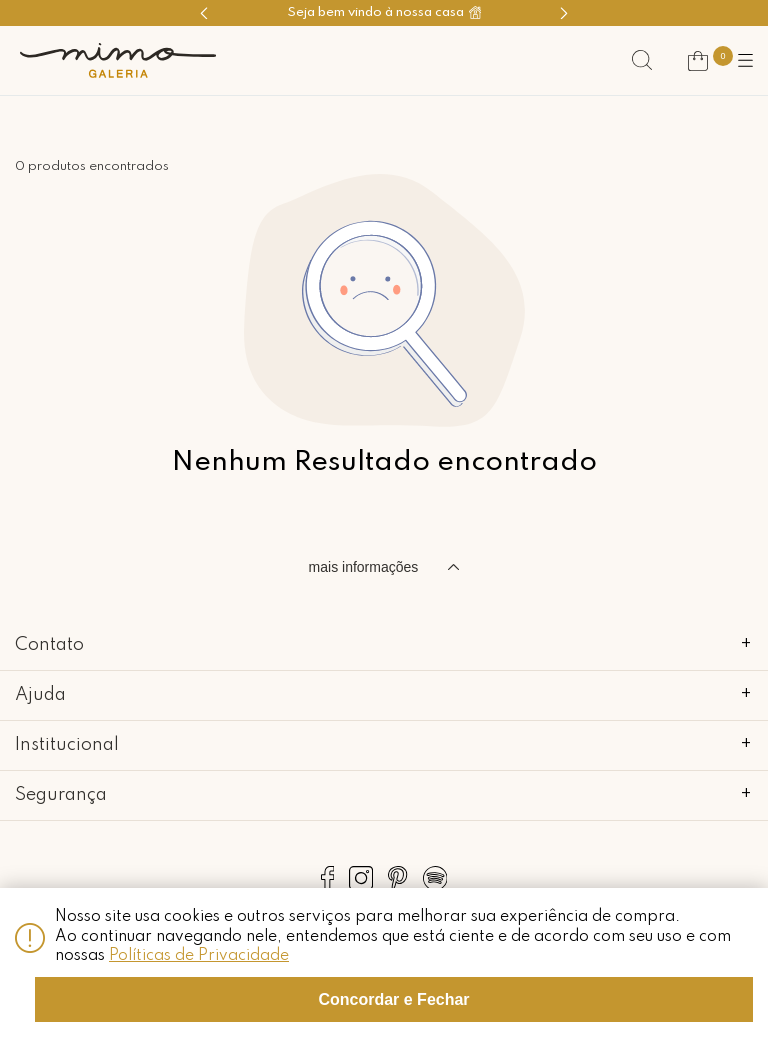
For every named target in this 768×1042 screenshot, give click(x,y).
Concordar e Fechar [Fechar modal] (393, 999)
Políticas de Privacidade (199, 956)
